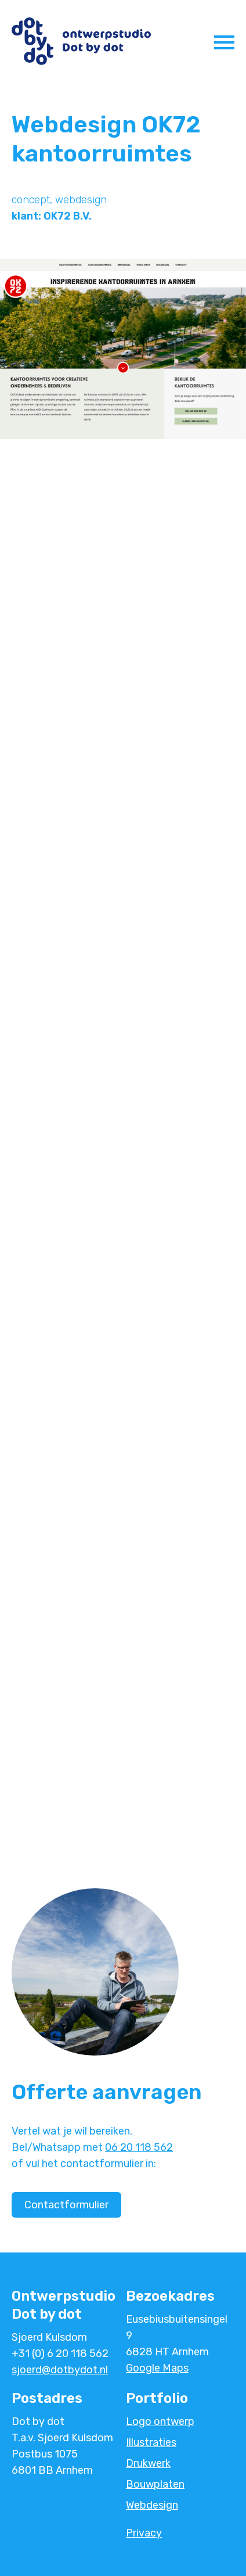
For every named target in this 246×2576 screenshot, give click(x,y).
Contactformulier (66, 2204)
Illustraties (151, 2442)
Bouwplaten (155, 2484)
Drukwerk (148, 2463)
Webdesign (152, 2505)
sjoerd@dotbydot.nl (60, 2369)
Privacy (144, 2533)
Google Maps (157, 2368)
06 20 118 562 (139, 2147)
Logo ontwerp (160, 2421)
